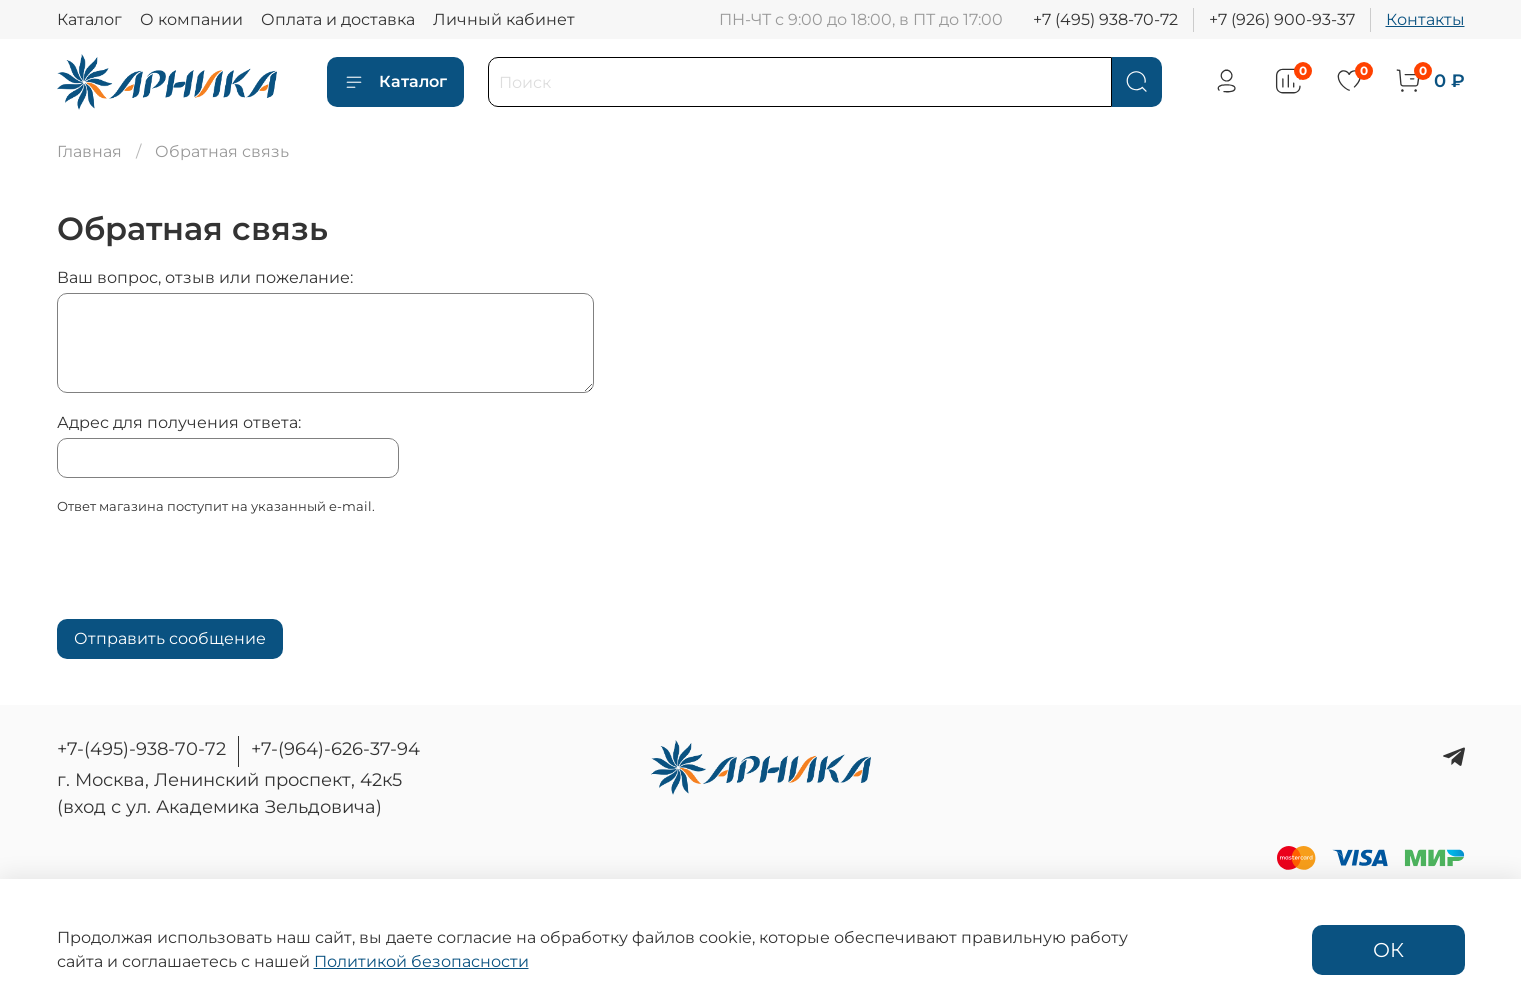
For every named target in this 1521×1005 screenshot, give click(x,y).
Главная (89, 151)
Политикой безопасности (421, 961)
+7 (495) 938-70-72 (1105, 19)
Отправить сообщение (170, 638)
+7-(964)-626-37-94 (335, 749)
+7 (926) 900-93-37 (1282, 19)
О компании (191, 19)
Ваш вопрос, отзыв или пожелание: (205, 277)
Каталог (89, 19)
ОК (1388, 950)
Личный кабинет (504, 19)
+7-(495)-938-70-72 (141, 749)
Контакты (1425, 19)
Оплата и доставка (338, 19)
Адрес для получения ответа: (179, 422)
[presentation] (209, 573)
